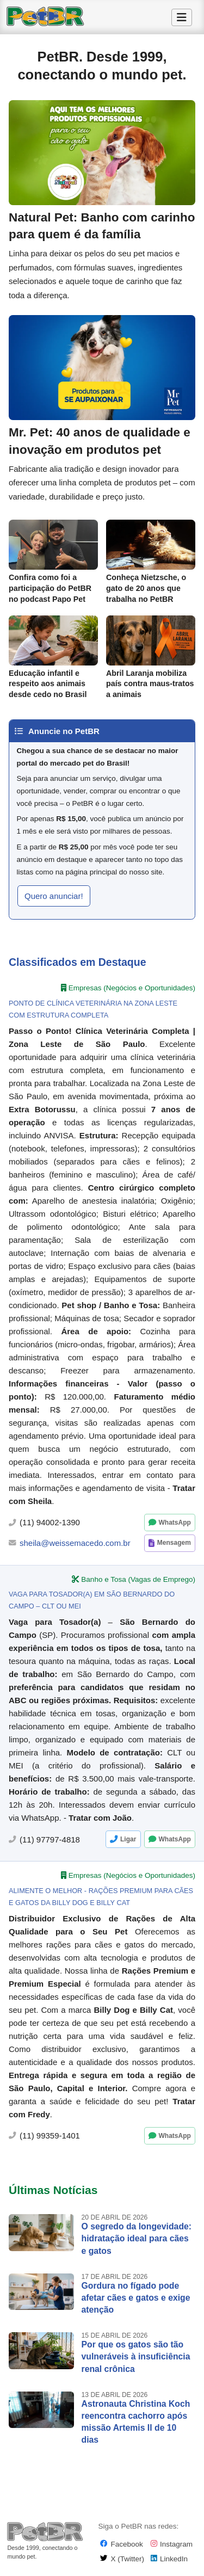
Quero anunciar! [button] (53, 896)
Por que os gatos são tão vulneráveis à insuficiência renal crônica (136, 2356)
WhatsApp (174, 1522)
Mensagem (174, 1542)
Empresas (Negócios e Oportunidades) (132, 988)
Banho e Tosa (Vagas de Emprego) (138, 1579)
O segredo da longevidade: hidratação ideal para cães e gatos (137, 2238)
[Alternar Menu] (181, 17)
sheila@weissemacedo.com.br (75, 1543)
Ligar (128, 1839)
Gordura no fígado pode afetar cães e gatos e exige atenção (136, 2297)
